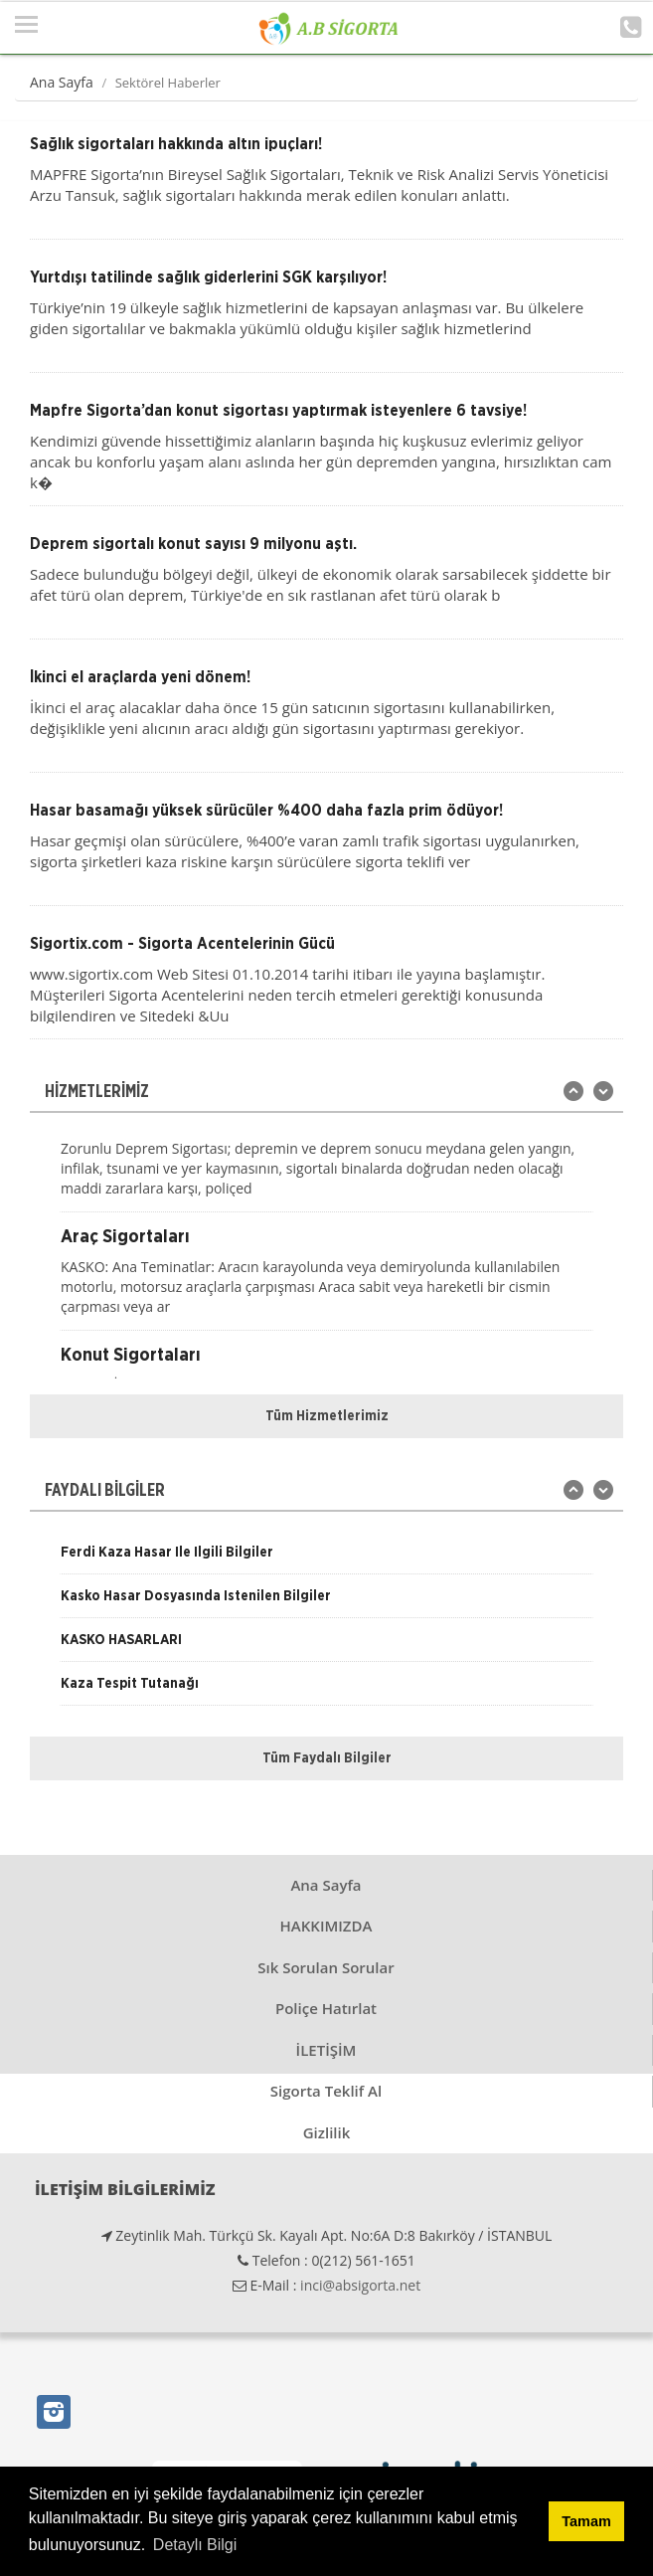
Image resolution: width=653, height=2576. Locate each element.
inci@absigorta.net (360, 2285)
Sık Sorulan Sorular (325, 1967)
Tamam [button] (586, 2521)
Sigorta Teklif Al (326, 2091)
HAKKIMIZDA (326, 1925)
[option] (326, 1160)
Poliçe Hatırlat (326, 2008)
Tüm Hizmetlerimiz (327, 1416)
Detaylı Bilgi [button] (195, 2544)
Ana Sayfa (61, 82)
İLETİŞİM (326, 2050)
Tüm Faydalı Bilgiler (327, 1758)
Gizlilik (327, 2132)
